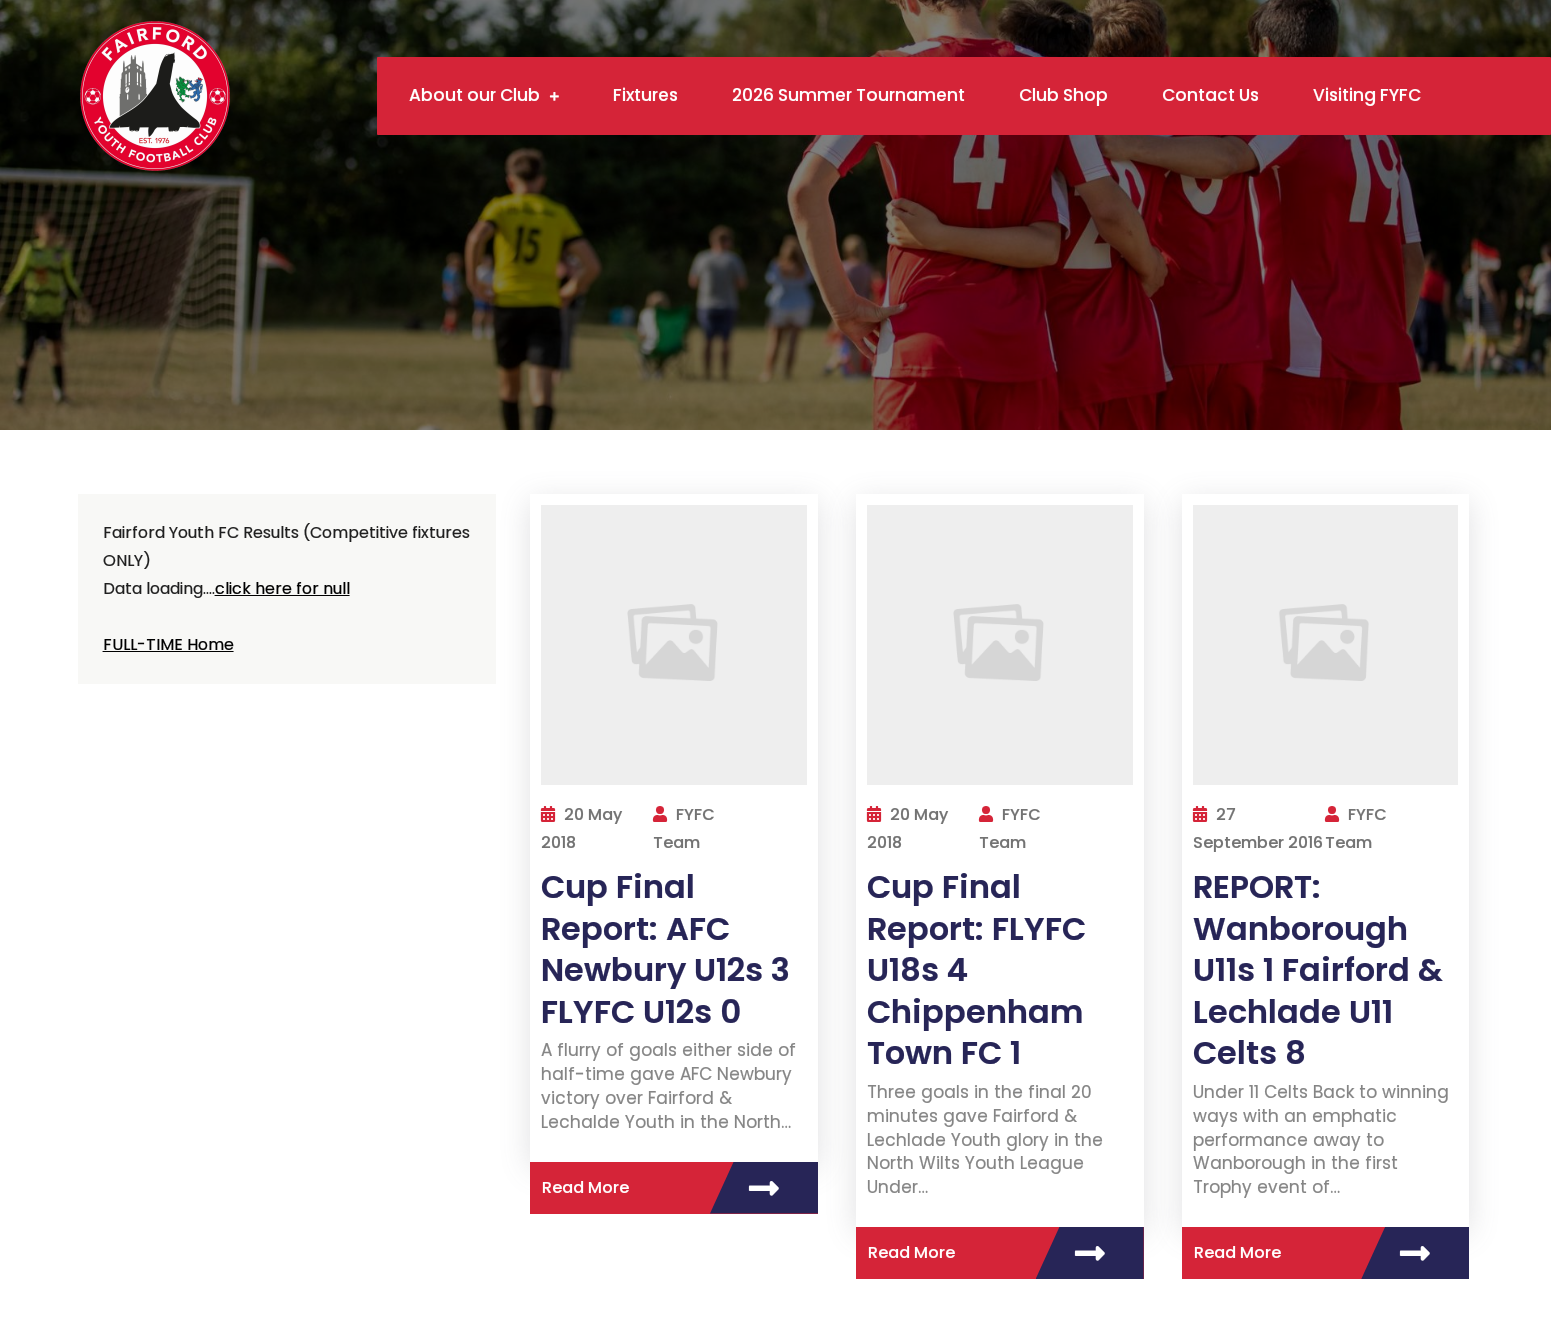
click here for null (282, 588)
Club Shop (1063, 95)
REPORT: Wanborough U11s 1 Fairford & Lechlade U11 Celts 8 (1318, 969)
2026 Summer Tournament (848, 95)
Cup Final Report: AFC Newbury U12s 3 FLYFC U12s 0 (665, 949)
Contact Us (1210, 95)
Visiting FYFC (1367, 95)
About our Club (474, 95)
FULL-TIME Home (168, 644)
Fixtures (645, 95)
